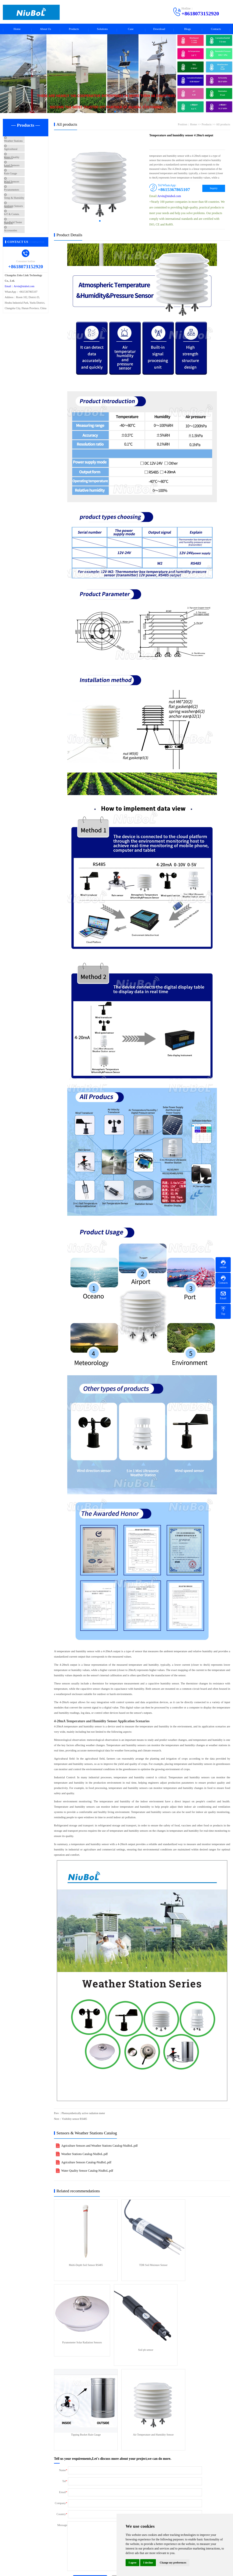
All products (223, 126)
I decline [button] (148, 2562)
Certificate (8, 2529)
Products (74, 29)
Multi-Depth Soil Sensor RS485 (82, 2259)
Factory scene (10, 2518)
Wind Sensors (19, 199)
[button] (112, 113)
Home (17, 29)
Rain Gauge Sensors (23, 188)
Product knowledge (13, 2560)
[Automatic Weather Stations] (116, 75)
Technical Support (12, 2565)
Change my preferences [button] (173, 2562)
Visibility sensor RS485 (74, 2120)
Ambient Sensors (21, 233)
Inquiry (213, 190)
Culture (7, 2524)
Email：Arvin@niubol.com (19, 324)
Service (7, 2535)
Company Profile (12, 2512)
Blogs (187, 29)
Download (159, 29)
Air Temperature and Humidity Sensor (201, 2335)
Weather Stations (21, 143)
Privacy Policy (44, 2547)
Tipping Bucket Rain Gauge (142, 2335)
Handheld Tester (21, 255)
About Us (45, 29)
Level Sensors (20, 177)
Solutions (102, 29)
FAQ (5, 2571)
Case (131, 29)
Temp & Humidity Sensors (27, 221)
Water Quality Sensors (24, 166)
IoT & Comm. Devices (25, 244)
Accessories (18, 266)
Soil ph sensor (81, 2335)
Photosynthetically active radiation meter (83, 2115)
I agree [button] (132, 2562)
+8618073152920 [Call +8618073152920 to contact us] (200, 13)
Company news (11, 2554)
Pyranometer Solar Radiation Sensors (202, 2259)
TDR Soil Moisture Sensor (142, 2259)
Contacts (216, 29)
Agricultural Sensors (23, 154)
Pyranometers (19, 210)
